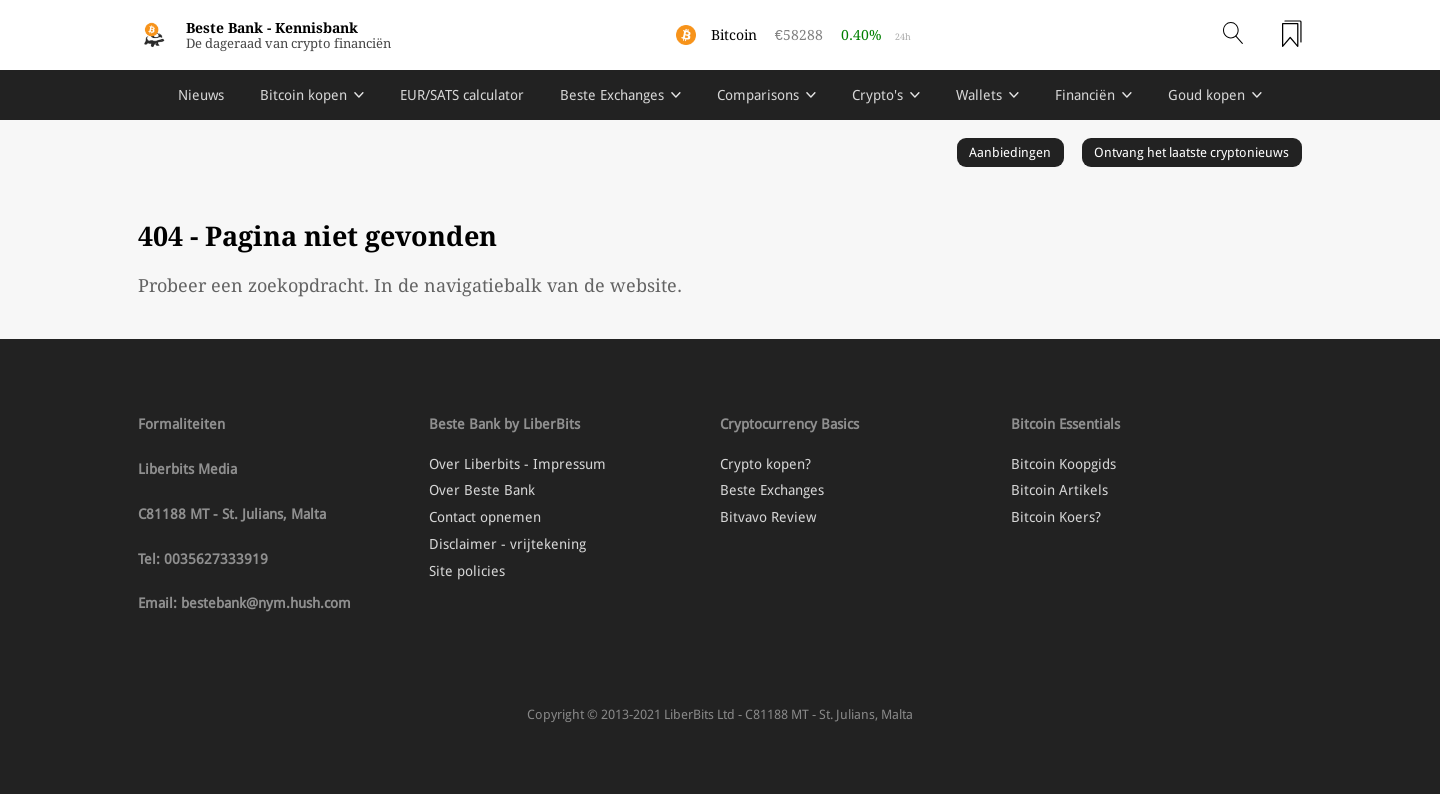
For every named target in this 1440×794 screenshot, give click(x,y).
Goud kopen (1206, 95)
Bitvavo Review (768, 517)
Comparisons (758, 95)
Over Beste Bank (482, 490)
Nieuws (201, 95)
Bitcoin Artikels (1059, 490)
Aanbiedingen (1010, 152)
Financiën (1085, 95)
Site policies (467, 571)
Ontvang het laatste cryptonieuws (1191, 152)
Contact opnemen (485, 517)
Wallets (979, 95)
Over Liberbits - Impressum (517, 464)
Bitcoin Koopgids (1063, 464)
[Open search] (1233, 35)
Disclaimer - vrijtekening (507, 544)
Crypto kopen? (765, 464)
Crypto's (877, 95)
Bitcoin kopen (303, 95)
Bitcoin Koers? (1056, 517)
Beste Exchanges (612, 95)
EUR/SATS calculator (462, 95)
